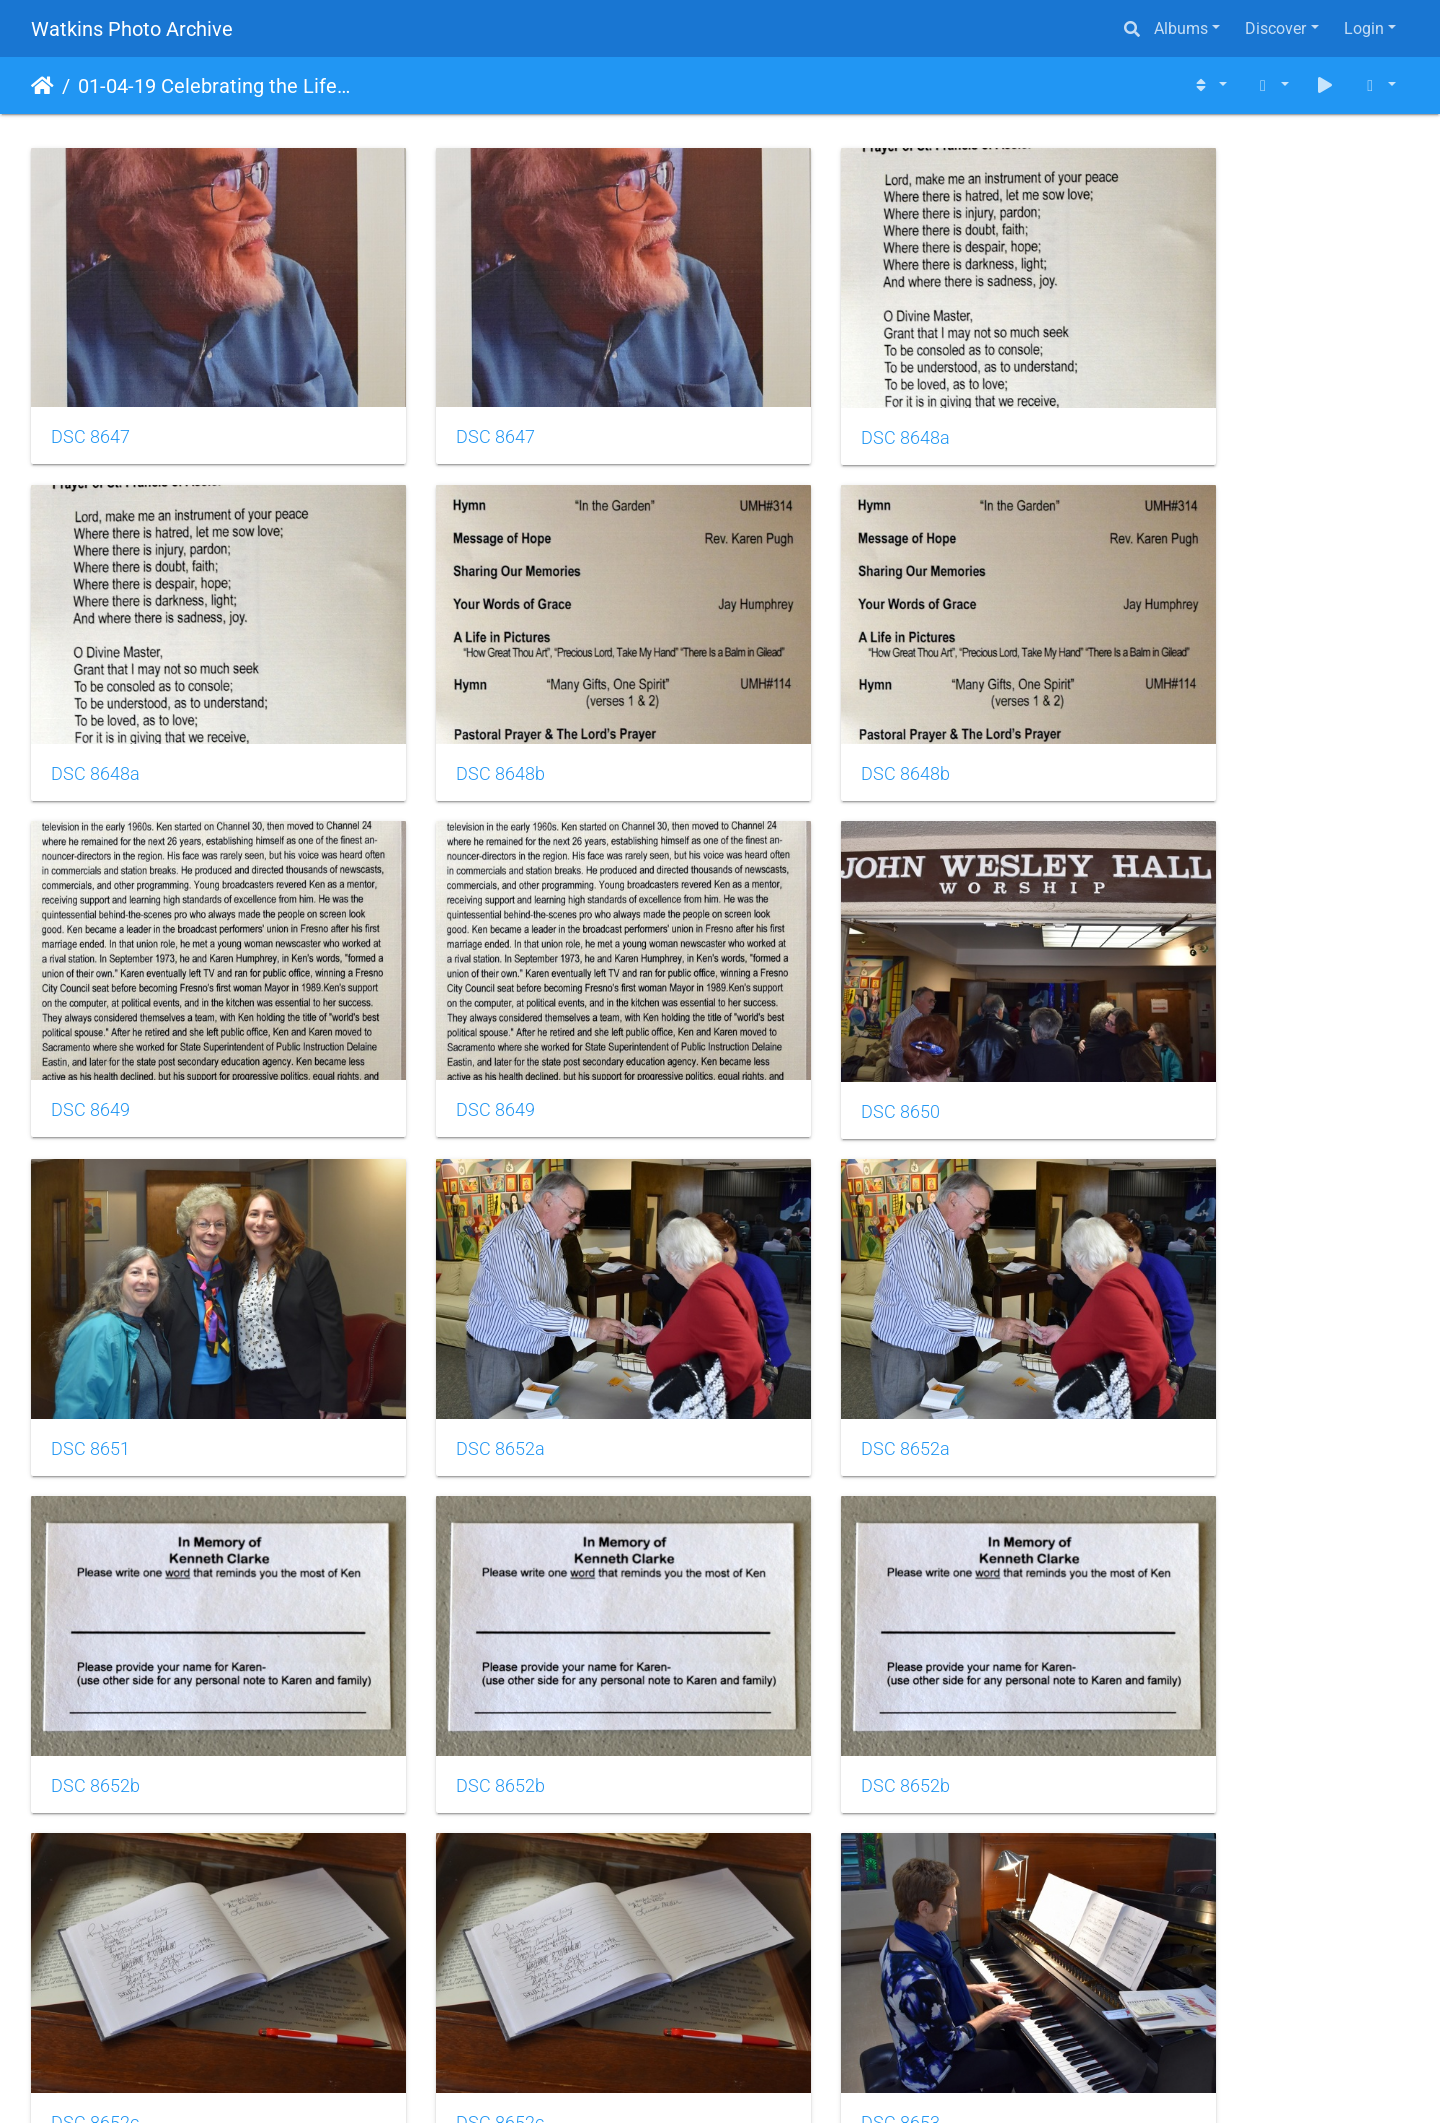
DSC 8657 (794, 1902)
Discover (1275, 28)
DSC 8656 (90, 1902)
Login (1364, 28)
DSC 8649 (794, 700)
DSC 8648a (799, 401)
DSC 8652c (1151, 1301)
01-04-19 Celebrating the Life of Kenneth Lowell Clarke (216, 86)
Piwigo (763, 2080)
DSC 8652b (95, 1301)
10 (794, 2004)
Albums (1181, 28)
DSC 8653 (442, 1602)
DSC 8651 (442, 1001)
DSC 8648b (95, 700)
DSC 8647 (90, 400)
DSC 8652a (799, 1001)
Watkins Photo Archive (132, 29)
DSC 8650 (90, 1001)
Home (42, 86)
